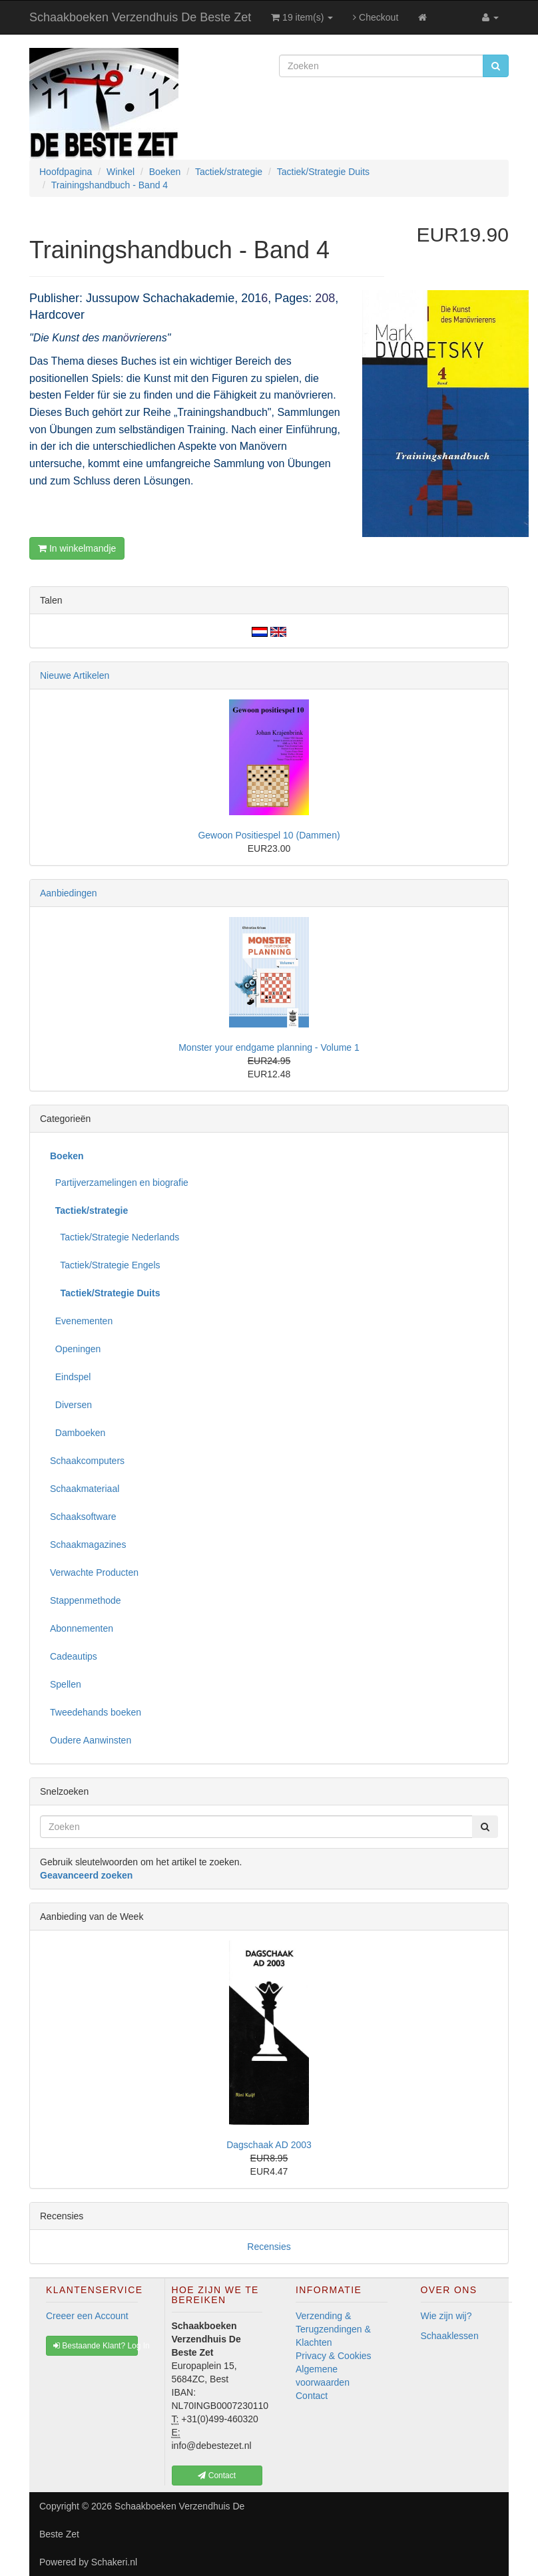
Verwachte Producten (94, 1572)
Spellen (65, 1684)
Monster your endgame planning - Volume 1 (269, 1047)
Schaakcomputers (87, 1460)
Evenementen (81, 1321)
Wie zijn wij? (446, 2315)
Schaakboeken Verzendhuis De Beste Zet (140, 17)
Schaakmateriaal (84, 1488)
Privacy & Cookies (334, 2355)
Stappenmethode (85, 1600)
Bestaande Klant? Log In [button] (95, 2345)
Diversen (71, 1404)
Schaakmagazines (88, 1544)
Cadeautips (73, 1656)
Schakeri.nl (114, 2562)
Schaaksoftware (83, 1516)
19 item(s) (302, 17)
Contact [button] (217, 2475)
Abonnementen (81, 1628)
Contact (312, 2395)
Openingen (75, 1349)
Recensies (268, 2246)
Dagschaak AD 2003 (269, 2144)
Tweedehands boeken (95, 1712)
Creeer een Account (87, 2315)
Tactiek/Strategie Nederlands (114, 1237)
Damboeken (77, 1432)
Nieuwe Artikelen (74, 675)
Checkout (375, 17)
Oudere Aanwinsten (90, 1740)
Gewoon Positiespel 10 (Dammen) (269, 835)
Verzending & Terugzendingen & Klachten (333, 2329)
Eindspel (70, 1377)
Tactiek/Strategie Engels (105, 1265)
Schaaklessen (450, 2335)
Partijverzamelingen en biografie (119, 1182)
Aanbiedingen (68, 893)
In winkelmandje (77, 548)
